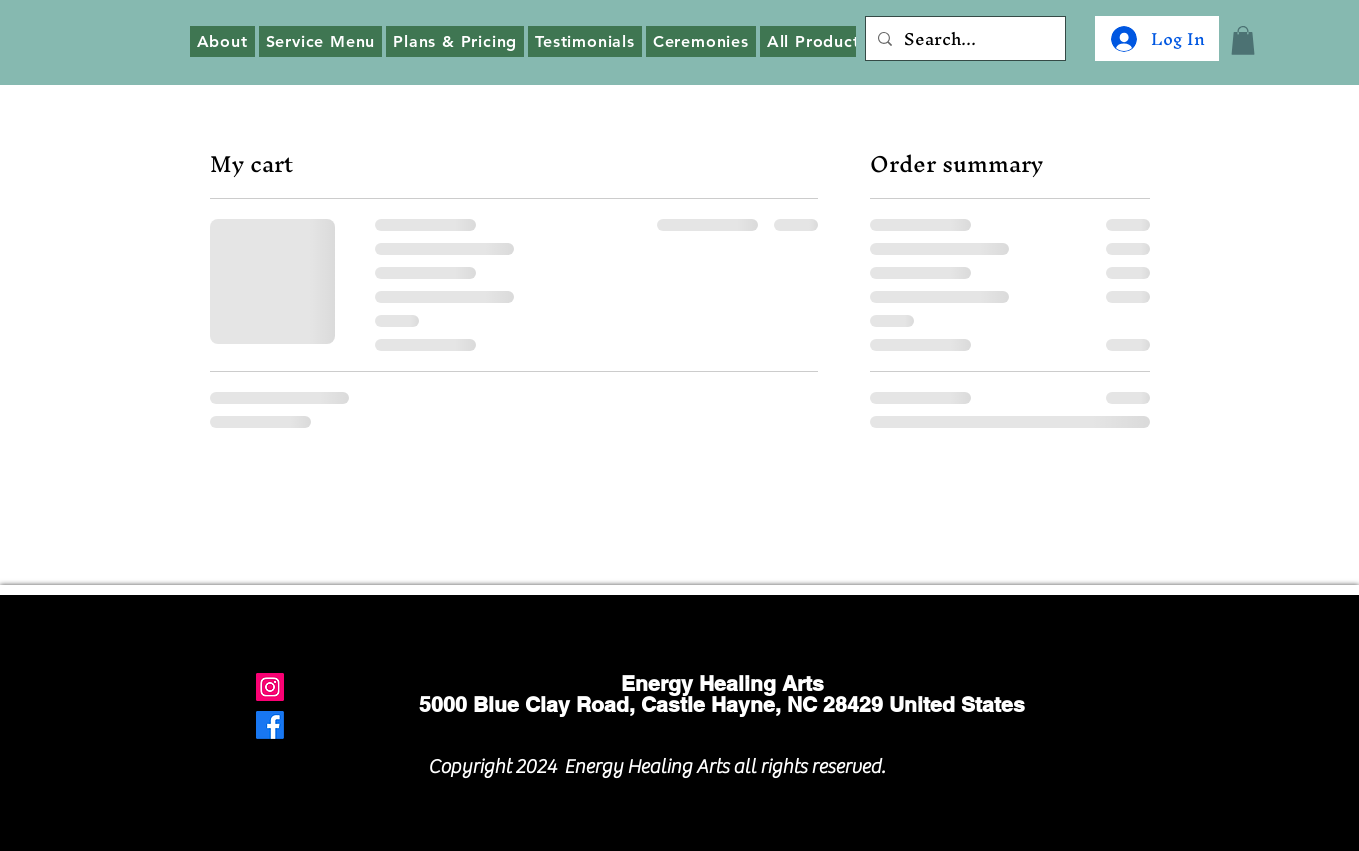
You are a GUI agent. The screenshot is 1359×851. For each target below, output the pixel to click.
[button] (1243, 40)
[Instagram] (270, 687)
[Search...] (963, 38)
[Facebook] (270, 725)
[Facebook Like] (1019, 761)
